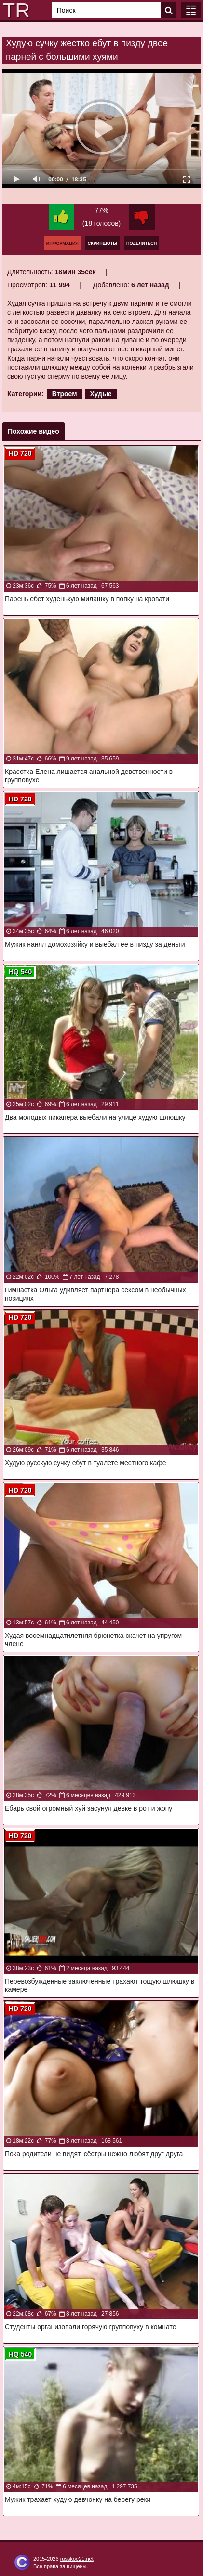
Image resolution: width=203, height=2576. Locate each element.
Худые (100, 394)
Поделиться (141, 243)
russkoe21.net (77, 2559)
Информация (62, 243)
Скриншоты (102, 243)
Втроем (64, 394)
